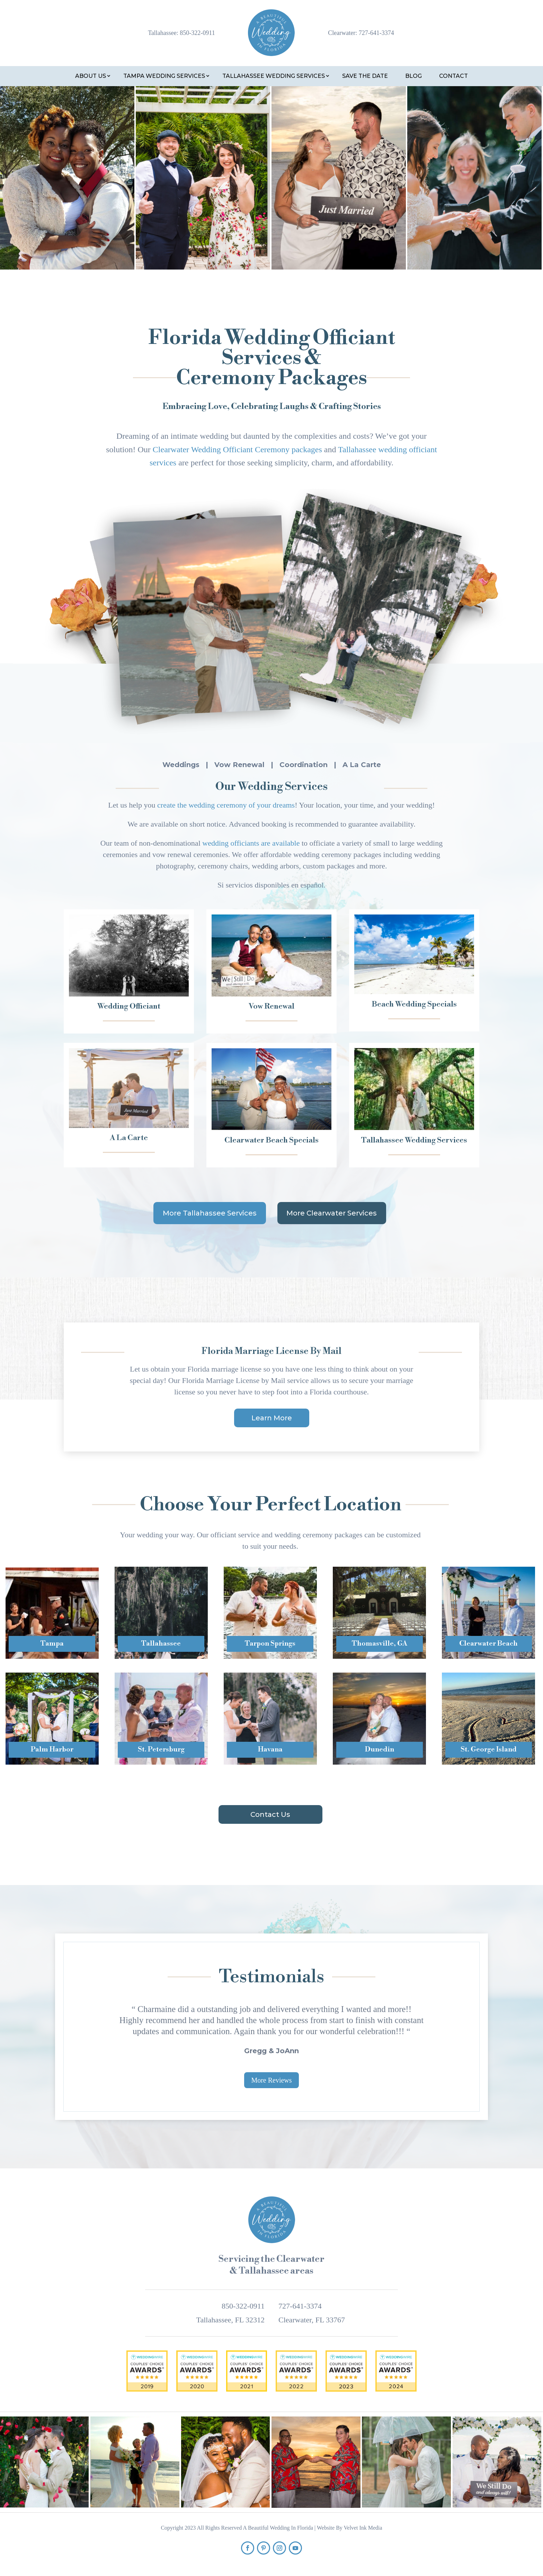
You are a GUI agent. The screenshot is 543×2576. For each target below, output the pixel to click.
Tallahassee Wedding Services (273, 76)
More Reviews (271, 2080)
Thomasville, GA (379, 1643)
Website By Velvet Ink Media (349, 2528)
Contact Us (270, 1814)
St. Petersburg (161, 1749)
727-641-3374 (376, 32)
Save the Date (365, 76)
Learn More (271, 1418)
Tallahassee (161, 1643)
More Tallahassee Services (210, 1213)
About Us (90, 76)
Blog (413, 76)
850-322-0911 (197, 32)
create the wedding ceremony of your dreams (226, 805)
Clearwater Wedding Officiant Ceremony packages (237, 449)
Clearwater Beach (488, 1643)
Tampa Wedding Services (164, 76)
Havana (270, 1749)
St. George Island (489, 1749)
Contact (453, 76)
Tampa (52, 1643)
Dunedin (379, 1749)
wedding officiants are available (251, 843)
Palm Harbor (52, 1749)
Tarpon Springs (270, 1643)
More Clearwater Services (331, 1213)
